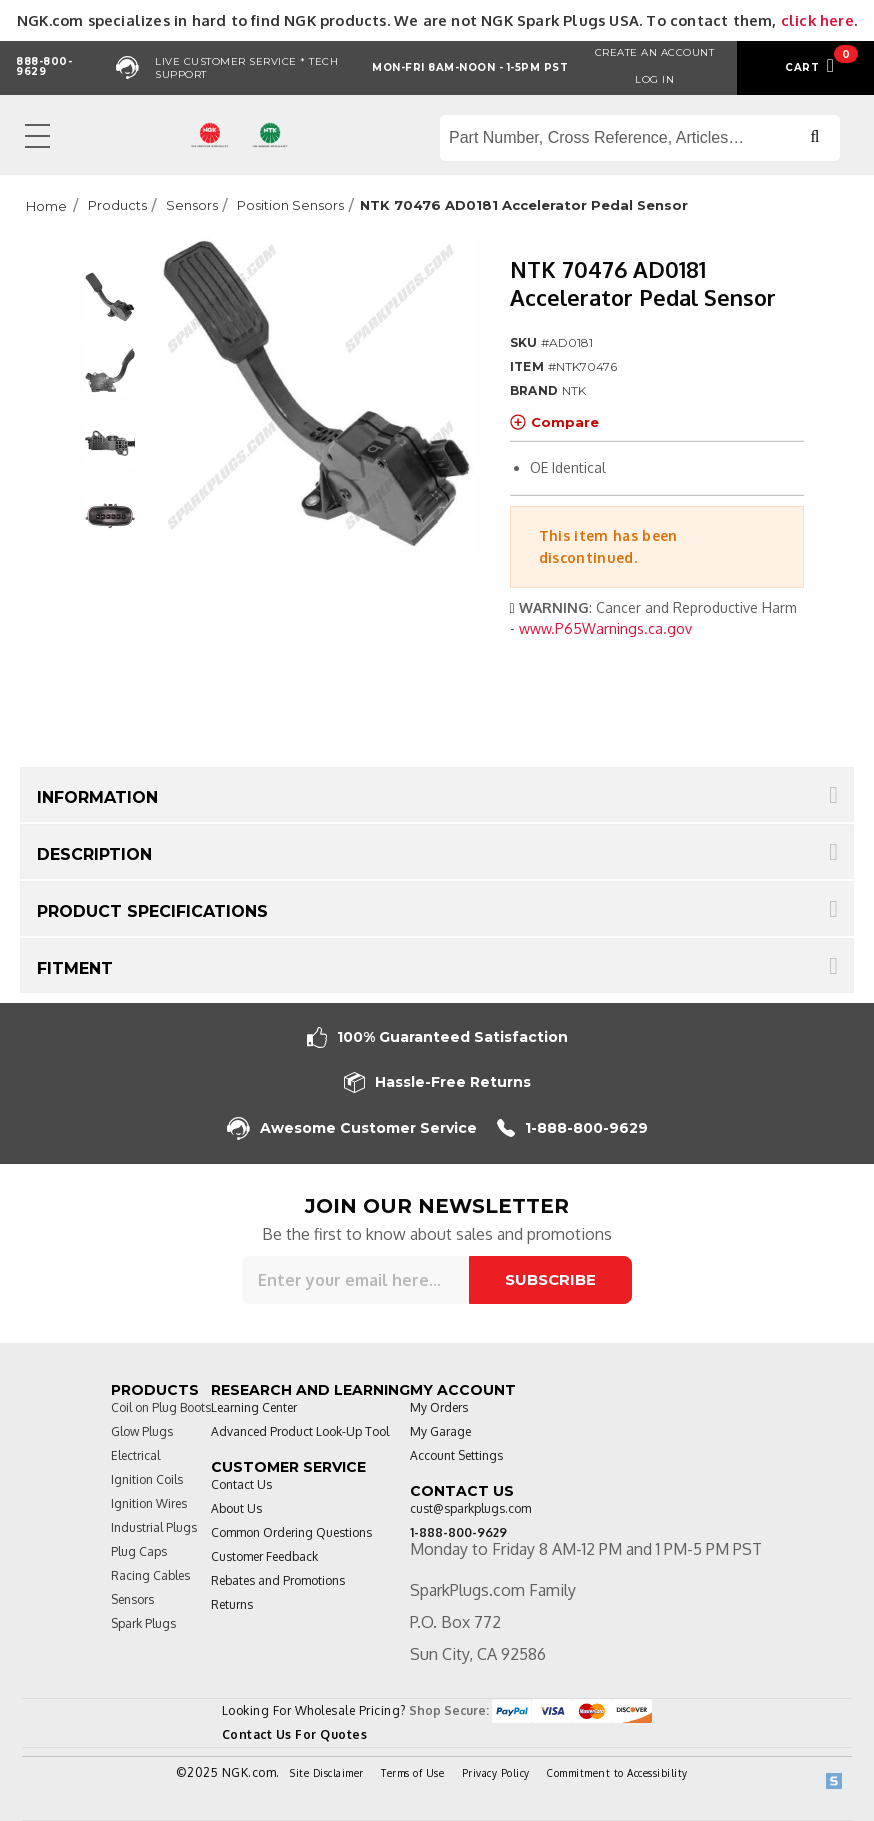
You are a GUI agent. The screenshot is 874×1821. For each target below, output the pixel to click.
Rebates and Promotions (278, 1580)
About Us (236, 1508)
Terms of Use (412, 1773)
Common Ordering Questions (291, 1532)
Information (97, 797)
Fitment (75, 968)
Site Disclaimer (327, 1773)
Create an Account (655, 52)
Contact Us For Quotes (295, 1734)
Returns (232, 1604)
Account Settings (456, 1455)
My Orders (439, 1407)
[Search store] (640, 138)
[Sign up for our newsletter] (355, 1280)
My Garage (440, 1431)
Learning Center (254, 1407)
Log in (654, 79)
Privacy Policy (496, 1773)
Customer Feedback (264, 1556)
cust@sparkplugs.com (470, 1508)
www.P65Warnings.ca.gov (605, 628)
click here (817, 20)
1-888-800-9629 (572, 1128)
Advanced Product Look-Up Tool (300, 1431)
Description (94, 854)
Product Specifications (152, 911)
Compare (554, 422)
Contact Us (241, 1484)
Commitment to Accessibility (617, 1773)
